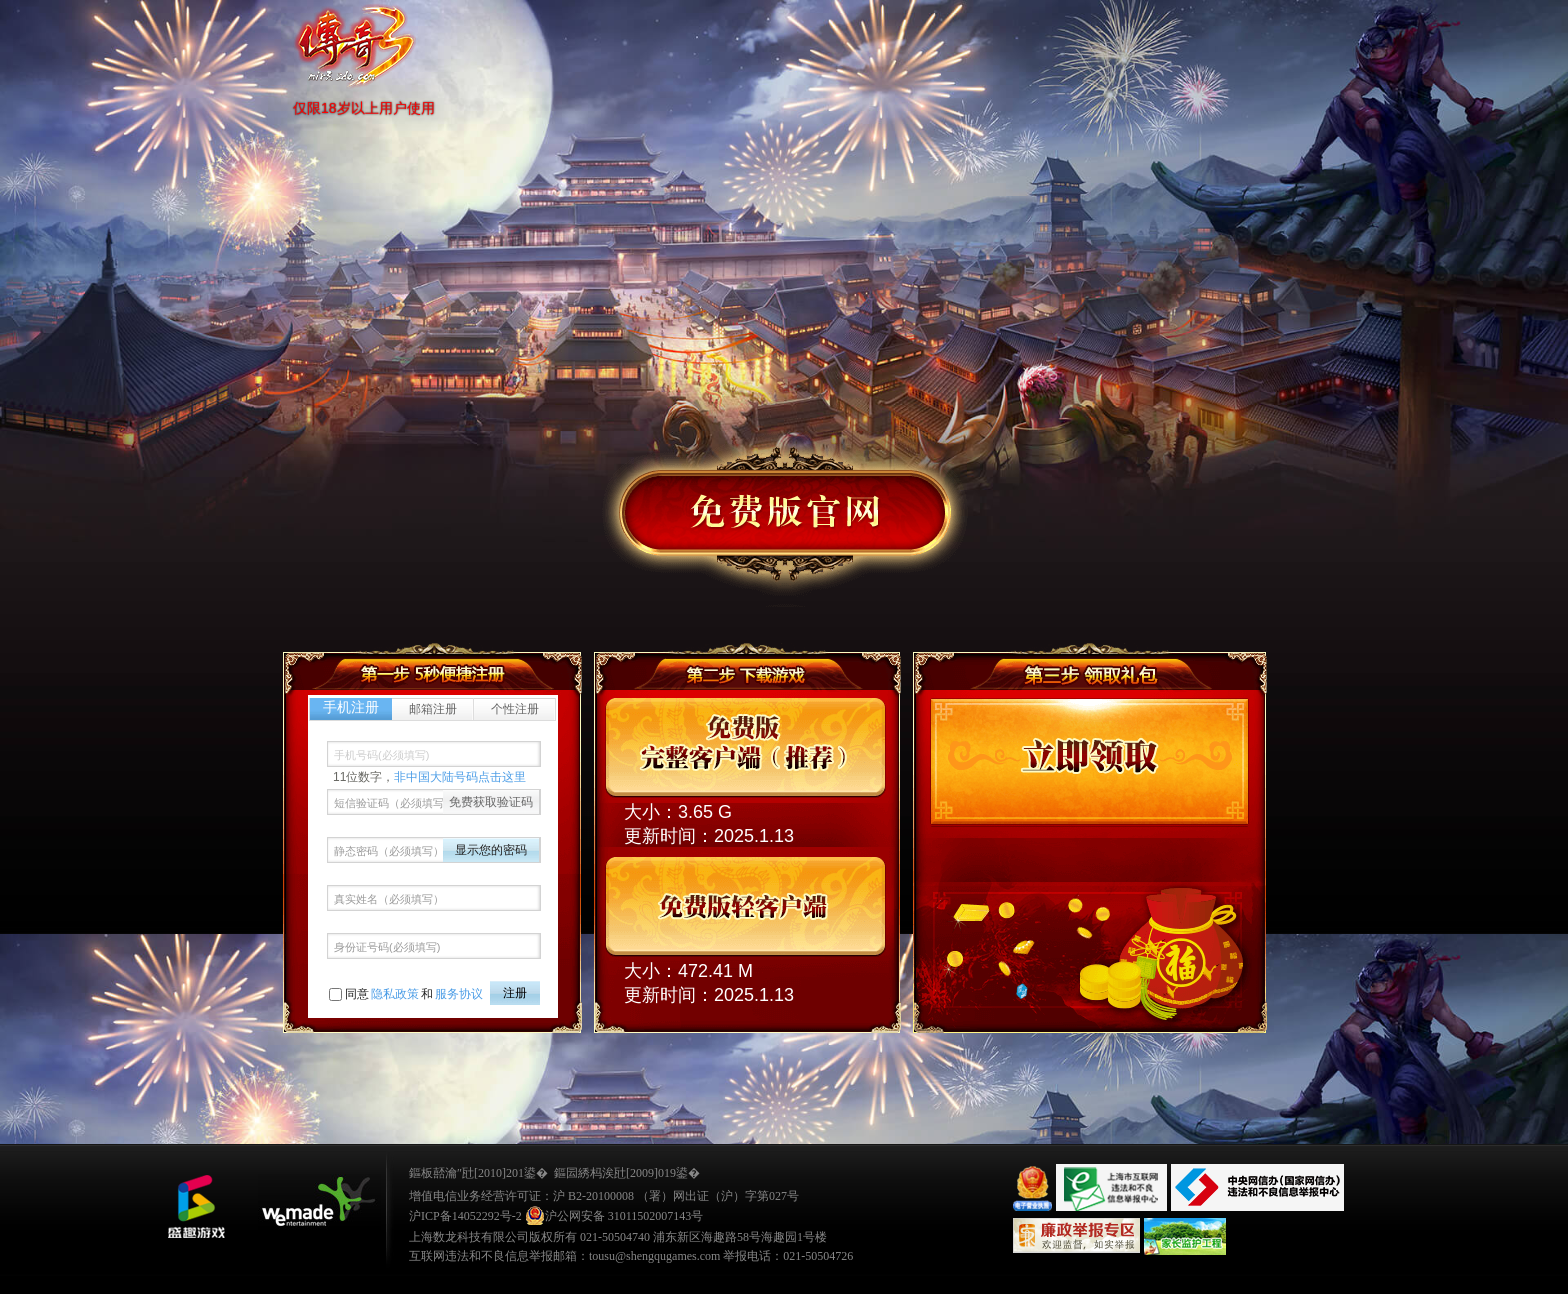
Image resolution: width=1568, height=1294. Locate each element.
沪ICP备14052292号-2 (465, 1216)
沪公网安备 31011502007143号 (614, 1216)
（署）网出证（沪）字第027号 (718, 1196)
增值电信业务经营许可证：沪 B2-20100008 (521, 1196)
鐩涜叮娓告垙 (196, 1207)
